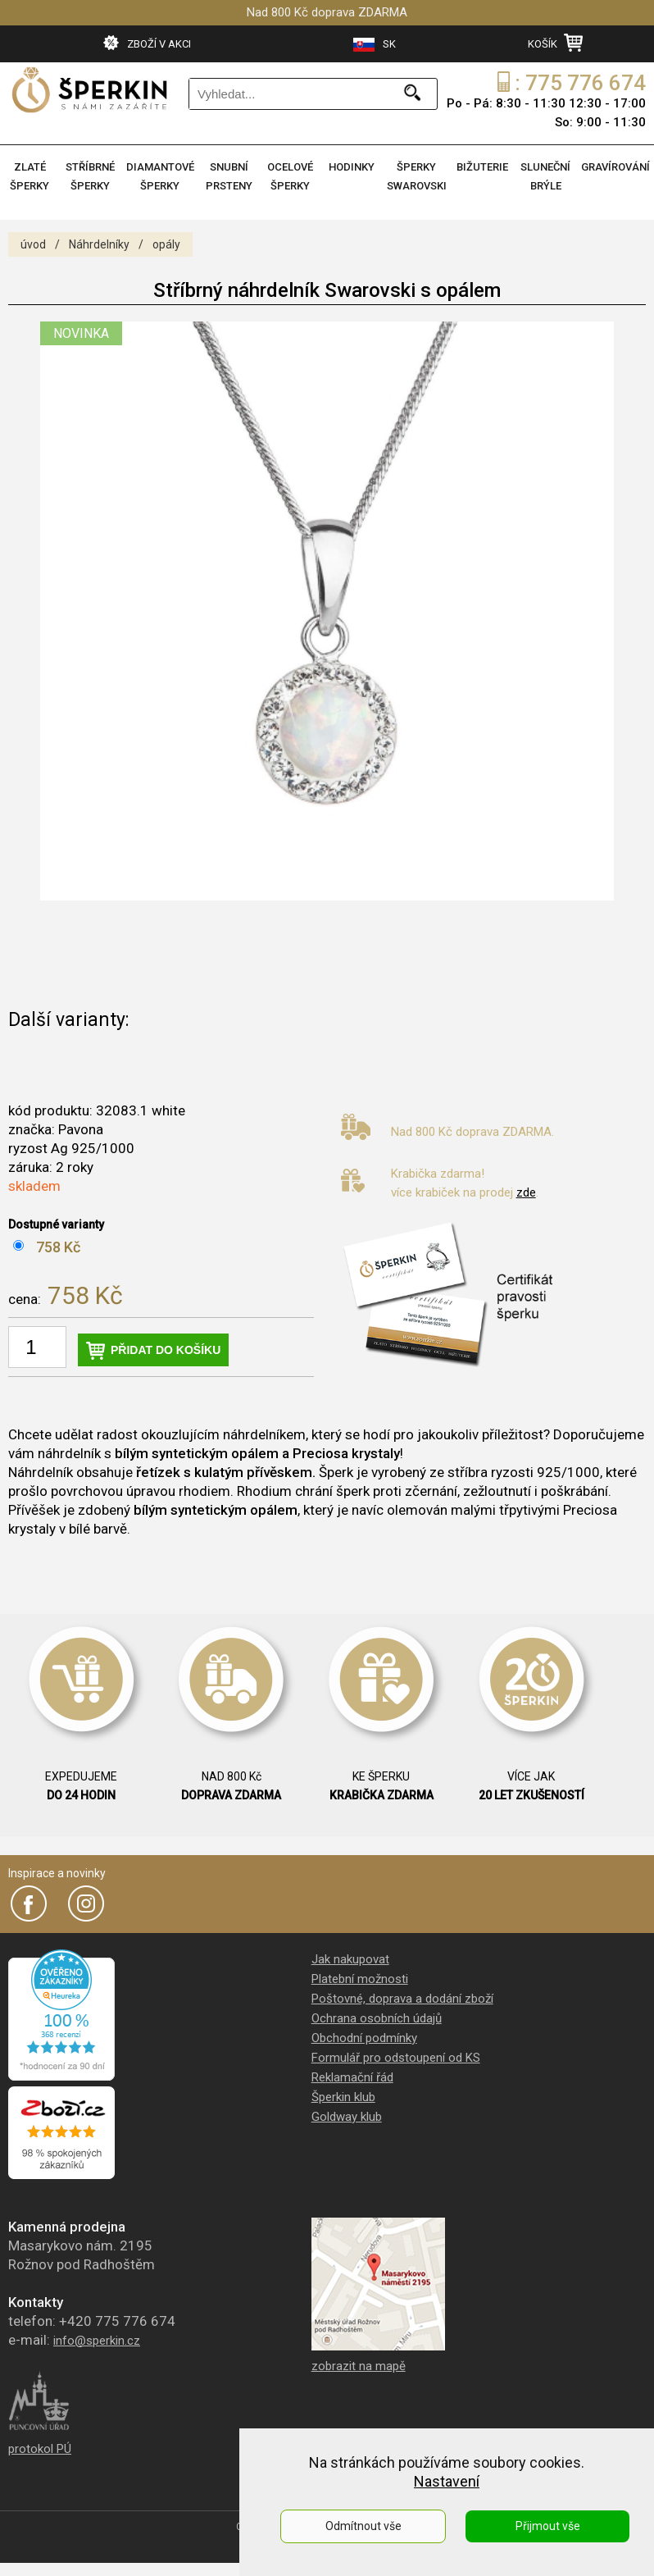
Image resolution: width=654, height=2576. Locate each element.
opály (166, 244)
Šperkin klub (343, 2097)
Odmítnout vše (363, 2526)
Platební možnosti (359, 1979)
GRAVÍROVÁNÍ (615, 167)
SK (374, 45)
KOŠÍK (555, 43)
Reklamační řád (352, 2077)
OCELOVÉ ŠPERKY (290, 176)
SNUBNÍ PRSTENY (229, 176)
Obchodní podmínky (364, 2038)
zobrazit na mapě (358, 2366)
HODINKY (352, 167)
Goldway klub (346, 2116)
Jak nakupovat (350, 1959)
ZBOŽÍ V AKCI (147, 43)
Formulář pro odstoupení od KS (395, 2057)
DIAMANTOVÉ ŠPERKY (160, 176)
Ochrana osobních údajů (376, 2018)
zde (526, 1192)
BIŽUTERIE (482, 167)
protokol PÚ (39, 2449)
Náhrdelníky (99, 244)
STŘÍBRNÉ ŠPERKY (90, 176)
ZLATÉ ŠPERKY (29, 176)
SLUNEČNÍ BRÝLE (545, 176)
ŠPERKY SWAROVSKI (417, 176)
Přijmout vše (547, 2526)
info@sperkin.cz (96, 2340)
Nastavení (446, 2481)
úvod (33, 244)
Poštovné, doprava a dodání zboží (402, 1998)
